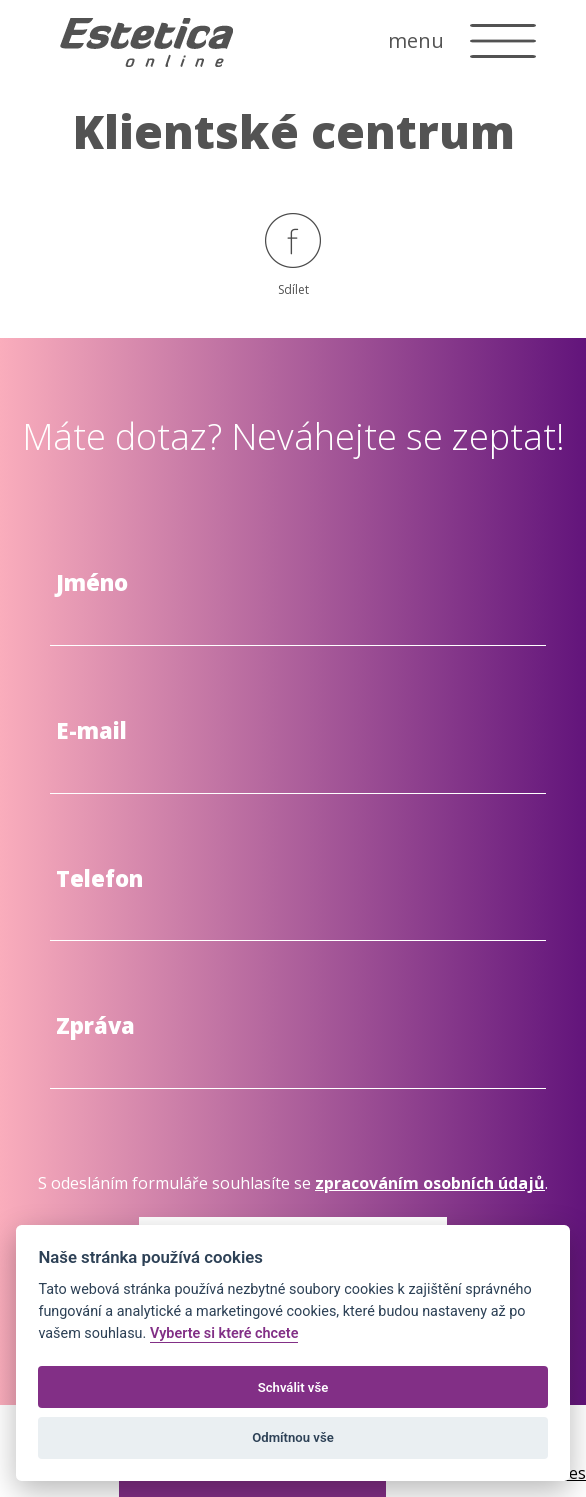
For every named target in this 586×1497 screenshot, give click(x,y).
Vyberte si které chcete (224, 1333)
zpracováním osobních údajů (430, 1183)
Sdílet (293, 255)
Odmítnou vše (292, 1437)
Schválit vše (293, 1387)
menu (416, 40)
